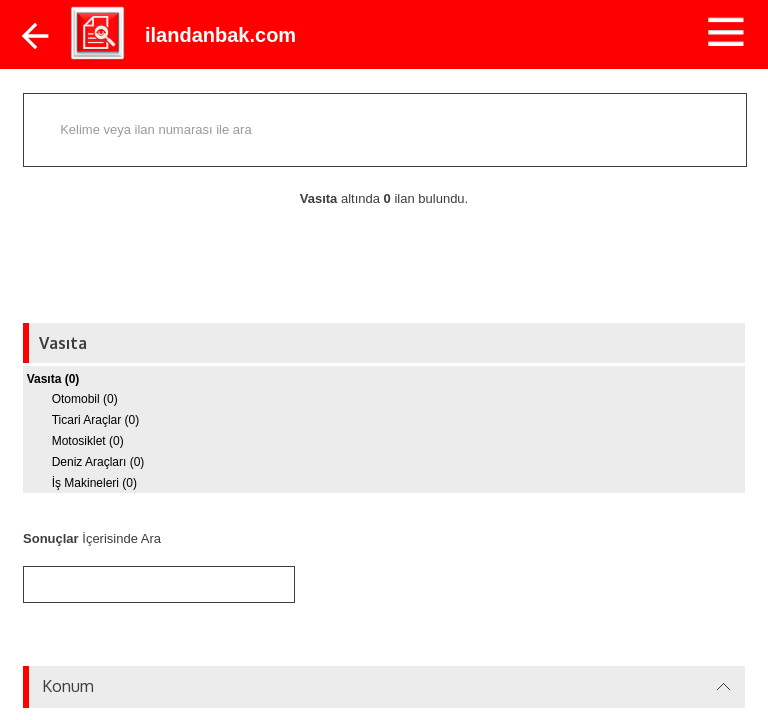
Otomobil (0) (85, 399)
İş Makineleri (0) (94, 483)
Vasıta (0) (53, 379)
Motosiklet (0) (88, 441)
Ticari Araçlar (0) (96, 420)
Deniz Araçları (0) (98, 462)
